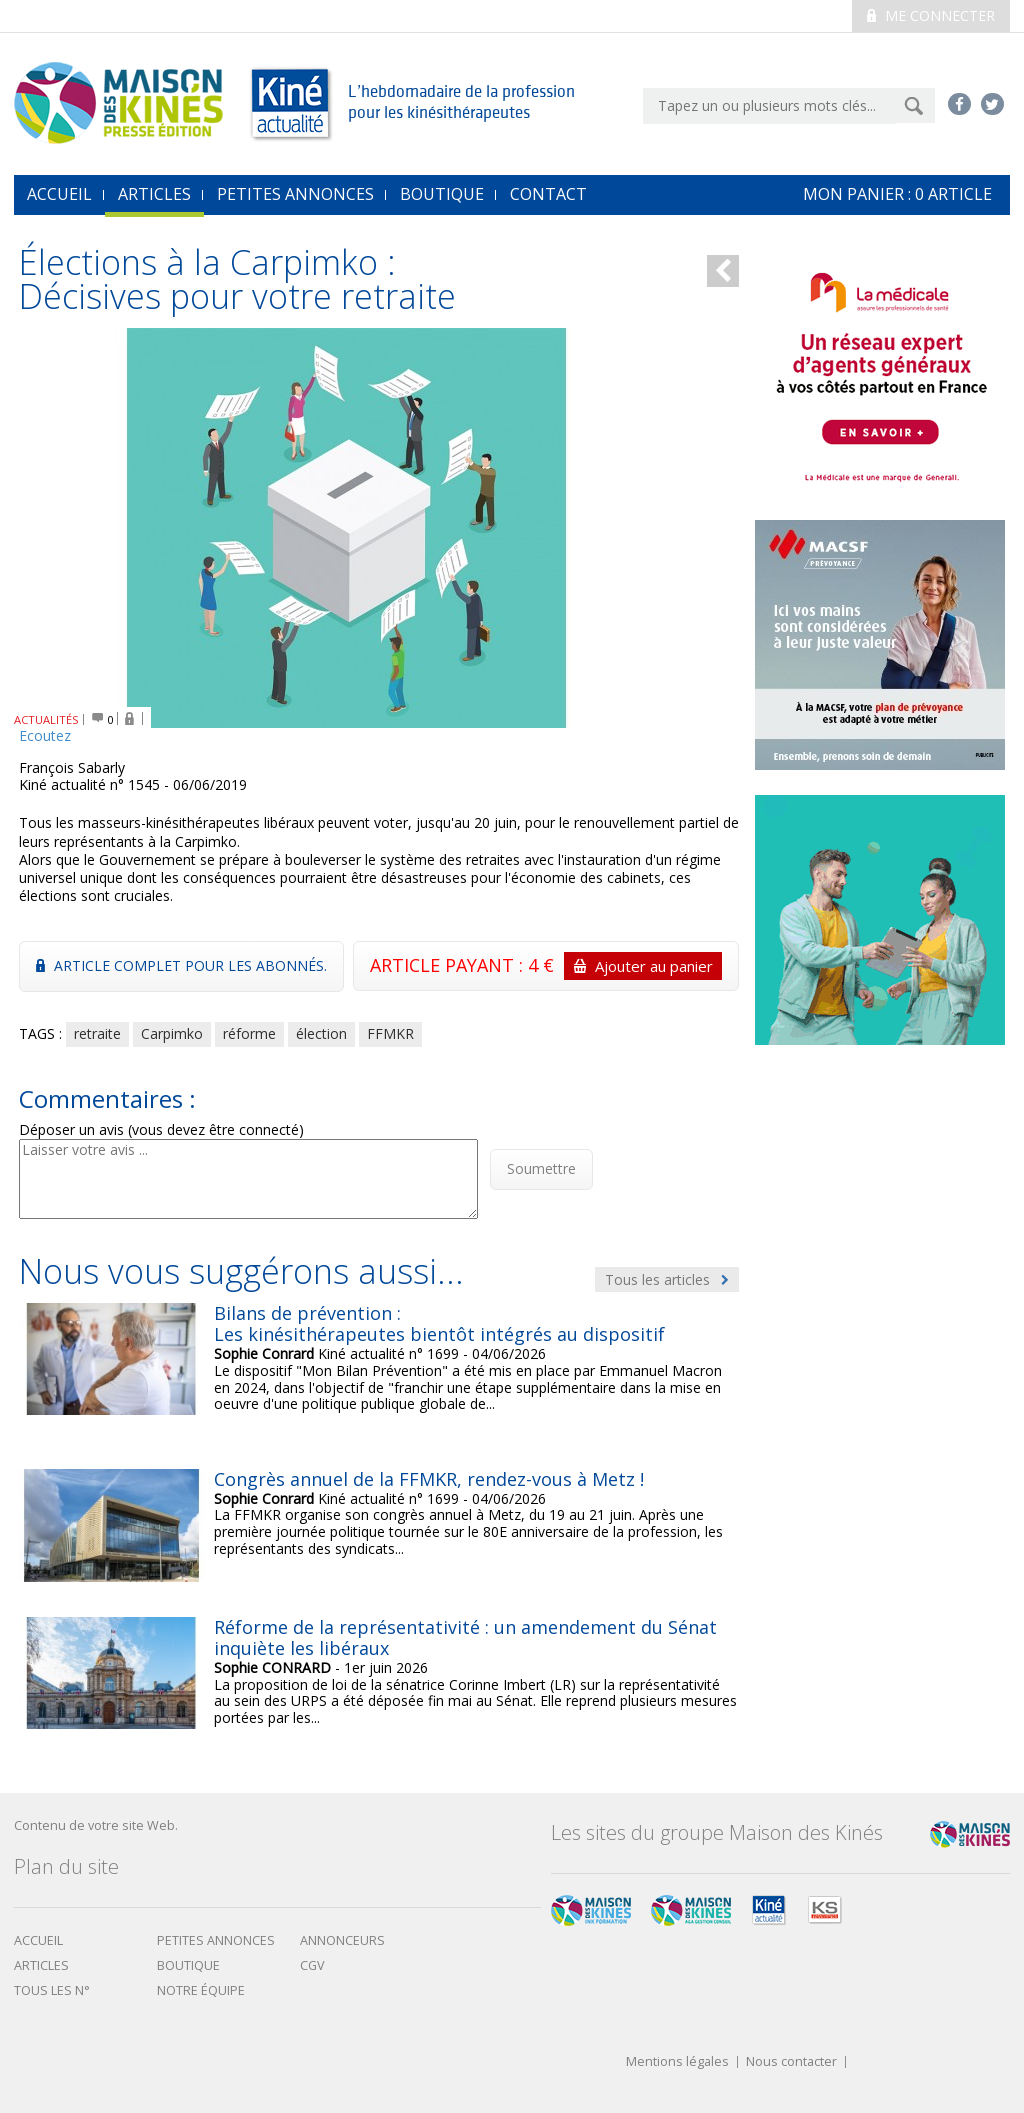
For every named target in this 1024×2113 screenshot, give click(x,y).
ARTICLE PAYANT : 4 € (546, 966)
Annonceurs (342, 1940)
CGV (312, 1965)
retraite (97, 1033)
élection (321, 1033)
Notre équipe (201, 1990)
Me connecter (931, 15)
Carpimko (172, 1033)
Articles (154, 194)
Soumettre (541, 1168)
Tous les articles (667, 1279)
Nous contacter (791, 2062)
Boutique (442, 194)
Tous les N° (52, 1990)
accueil (59, 194)
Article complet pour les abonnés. (181, 965)
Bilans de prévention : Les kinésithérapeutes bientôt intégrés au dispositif (439, 1324)
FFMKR (390, 1033)
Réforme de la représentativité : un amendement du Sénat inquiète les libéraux (465, 1638)
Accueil (38, 1940)
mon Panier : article (897, 194)
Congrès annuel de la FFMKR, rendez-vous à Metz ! (429, 1479)
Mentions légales (677, 2062)
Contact (548, 194)
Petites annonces (295, 194)
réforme (249, 1033)
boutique (188, 1965)
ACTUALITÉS (46, 719)
